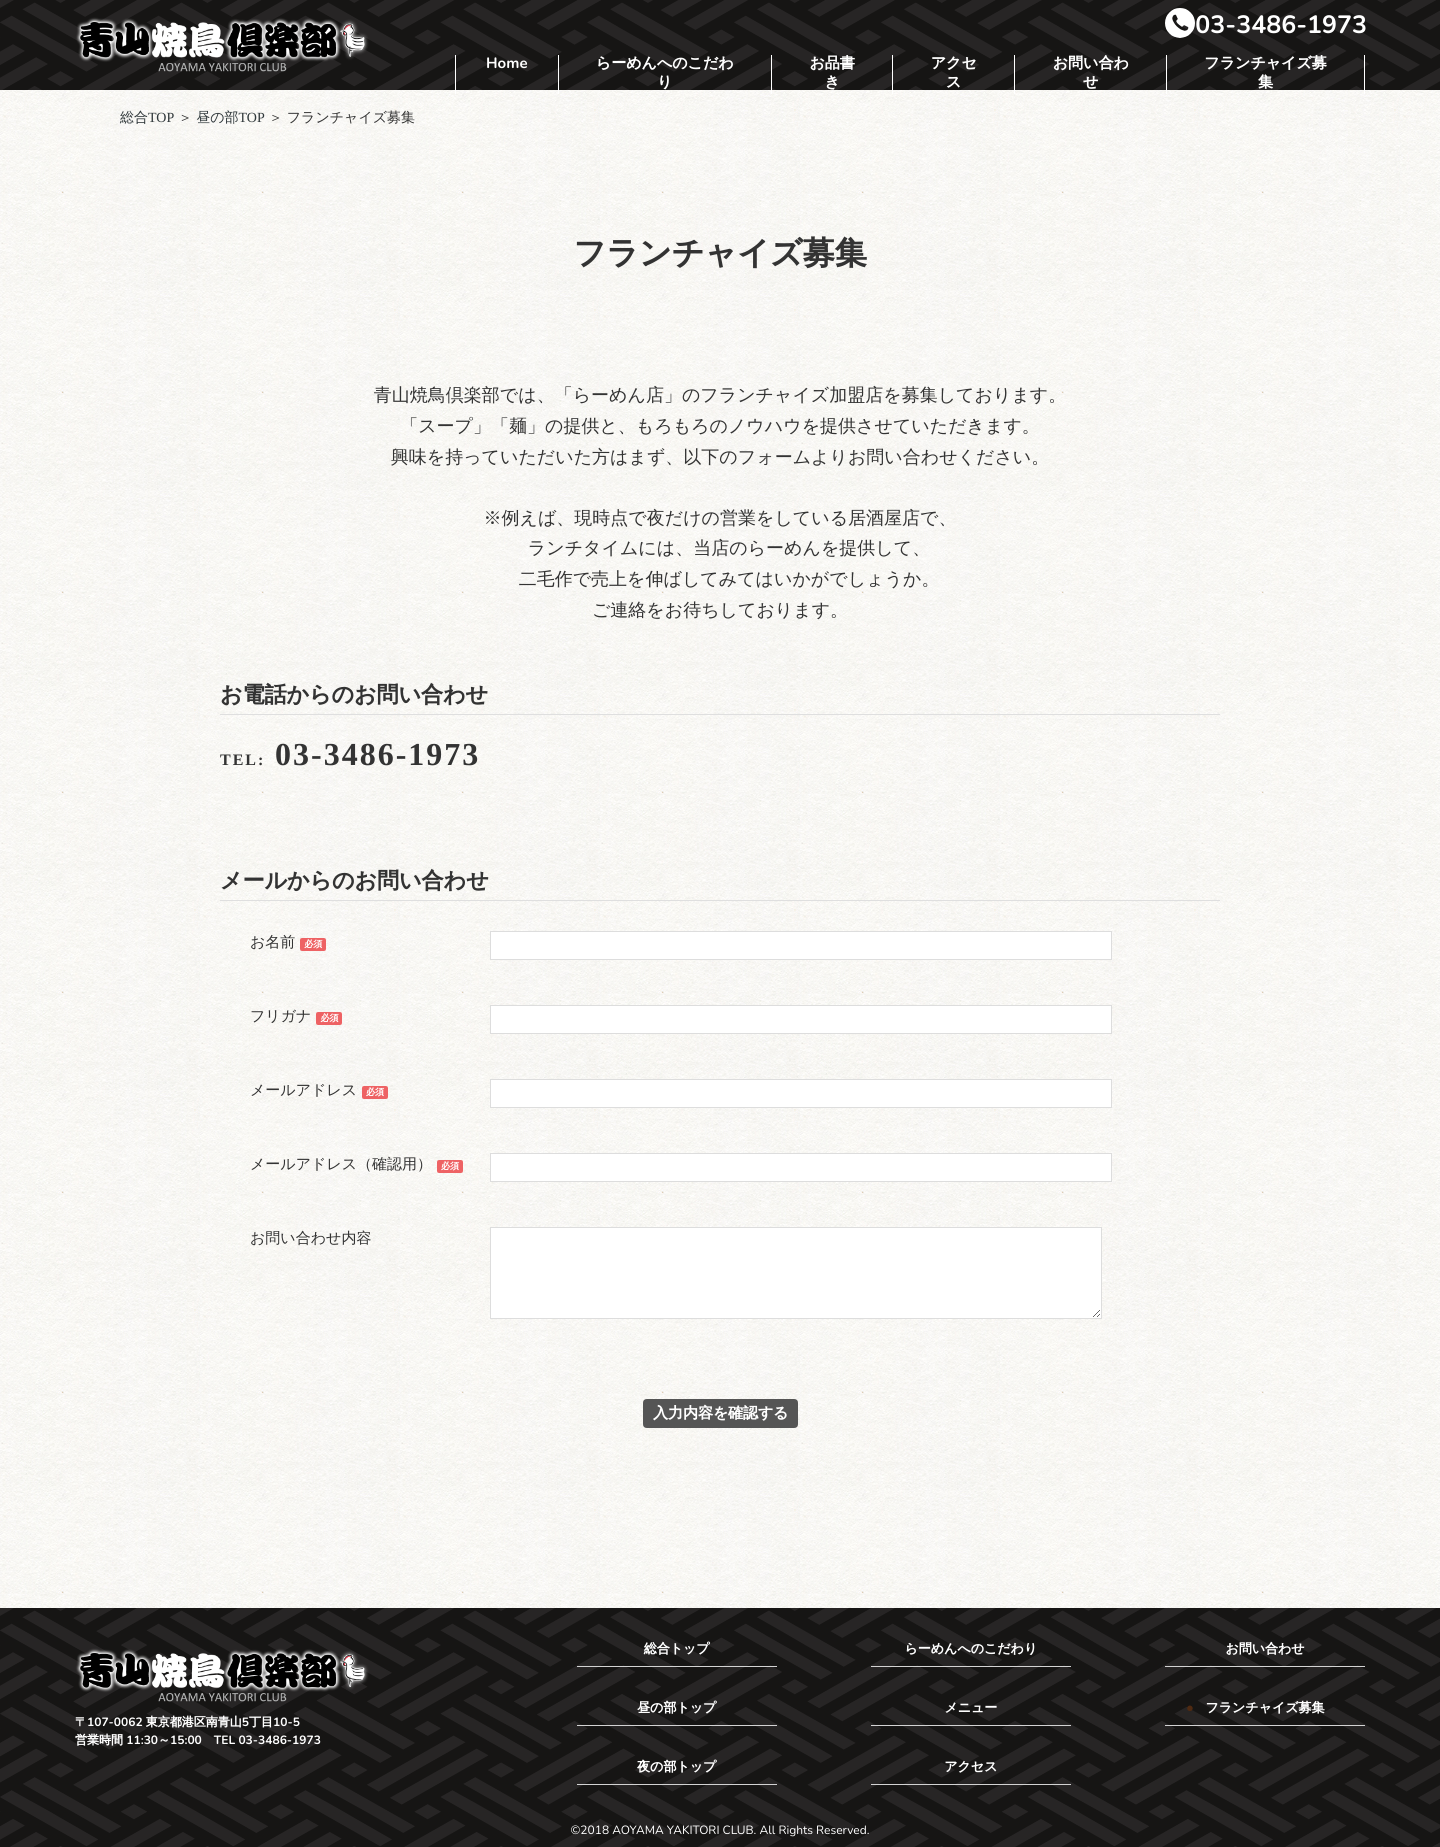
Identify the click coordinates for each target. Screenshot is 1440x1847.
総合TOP (147, 118)
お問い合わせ (1091, 74)
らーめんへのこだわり (665, 74)
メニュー (970, 1708)
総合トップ (677, 1649)
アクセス (954, 74)
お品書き (831, 74)
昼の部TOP (230, 118)
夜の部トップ (676, 1767)
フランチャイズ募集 (1265, 74)
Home (507, 64)
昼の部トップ (676, 1708)
